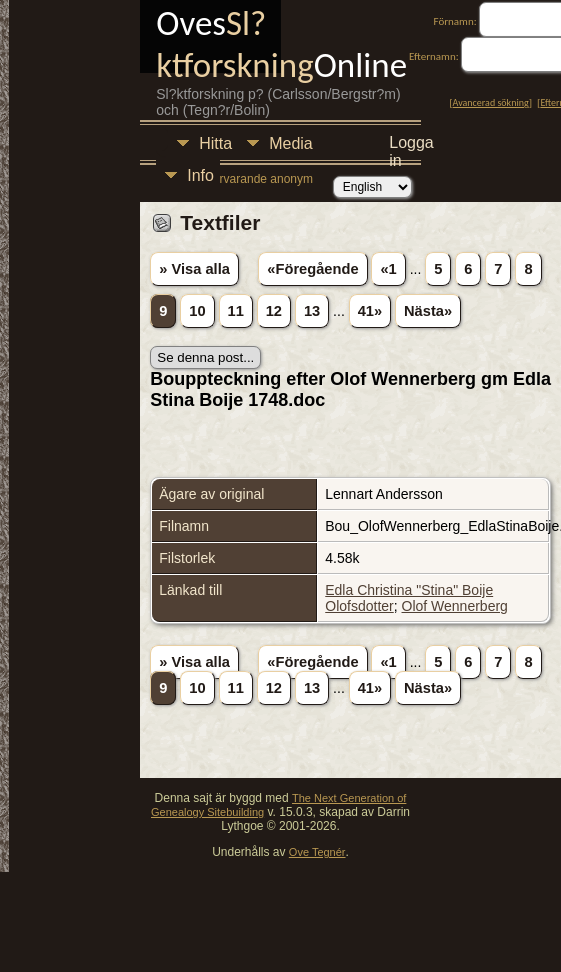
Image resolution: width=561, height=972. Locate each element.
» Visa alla (194, 269)
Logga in (411, 145)
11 (236, 311)
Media (291, 143)
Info (200, 175)
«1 (388, 269)
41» (370, 311)
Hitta (215, 143)
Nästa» (428, 311)
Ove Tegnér (317, 852)
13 (312, 311)
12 (274, 311)
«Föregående (312, 269)
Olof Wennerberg (455, 606)
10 (197, 311)
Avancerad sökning (491, 102)
